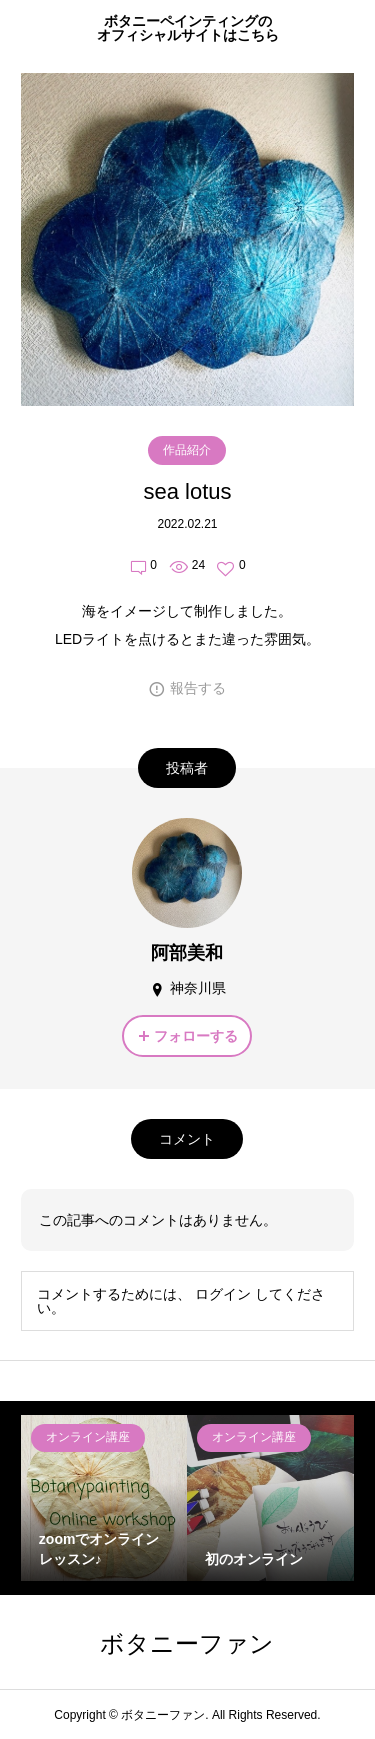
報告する (198, 688)
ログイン (223, 1294)
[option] (104, 1498)
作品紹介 (187, 450)
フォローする (196, 1036)
